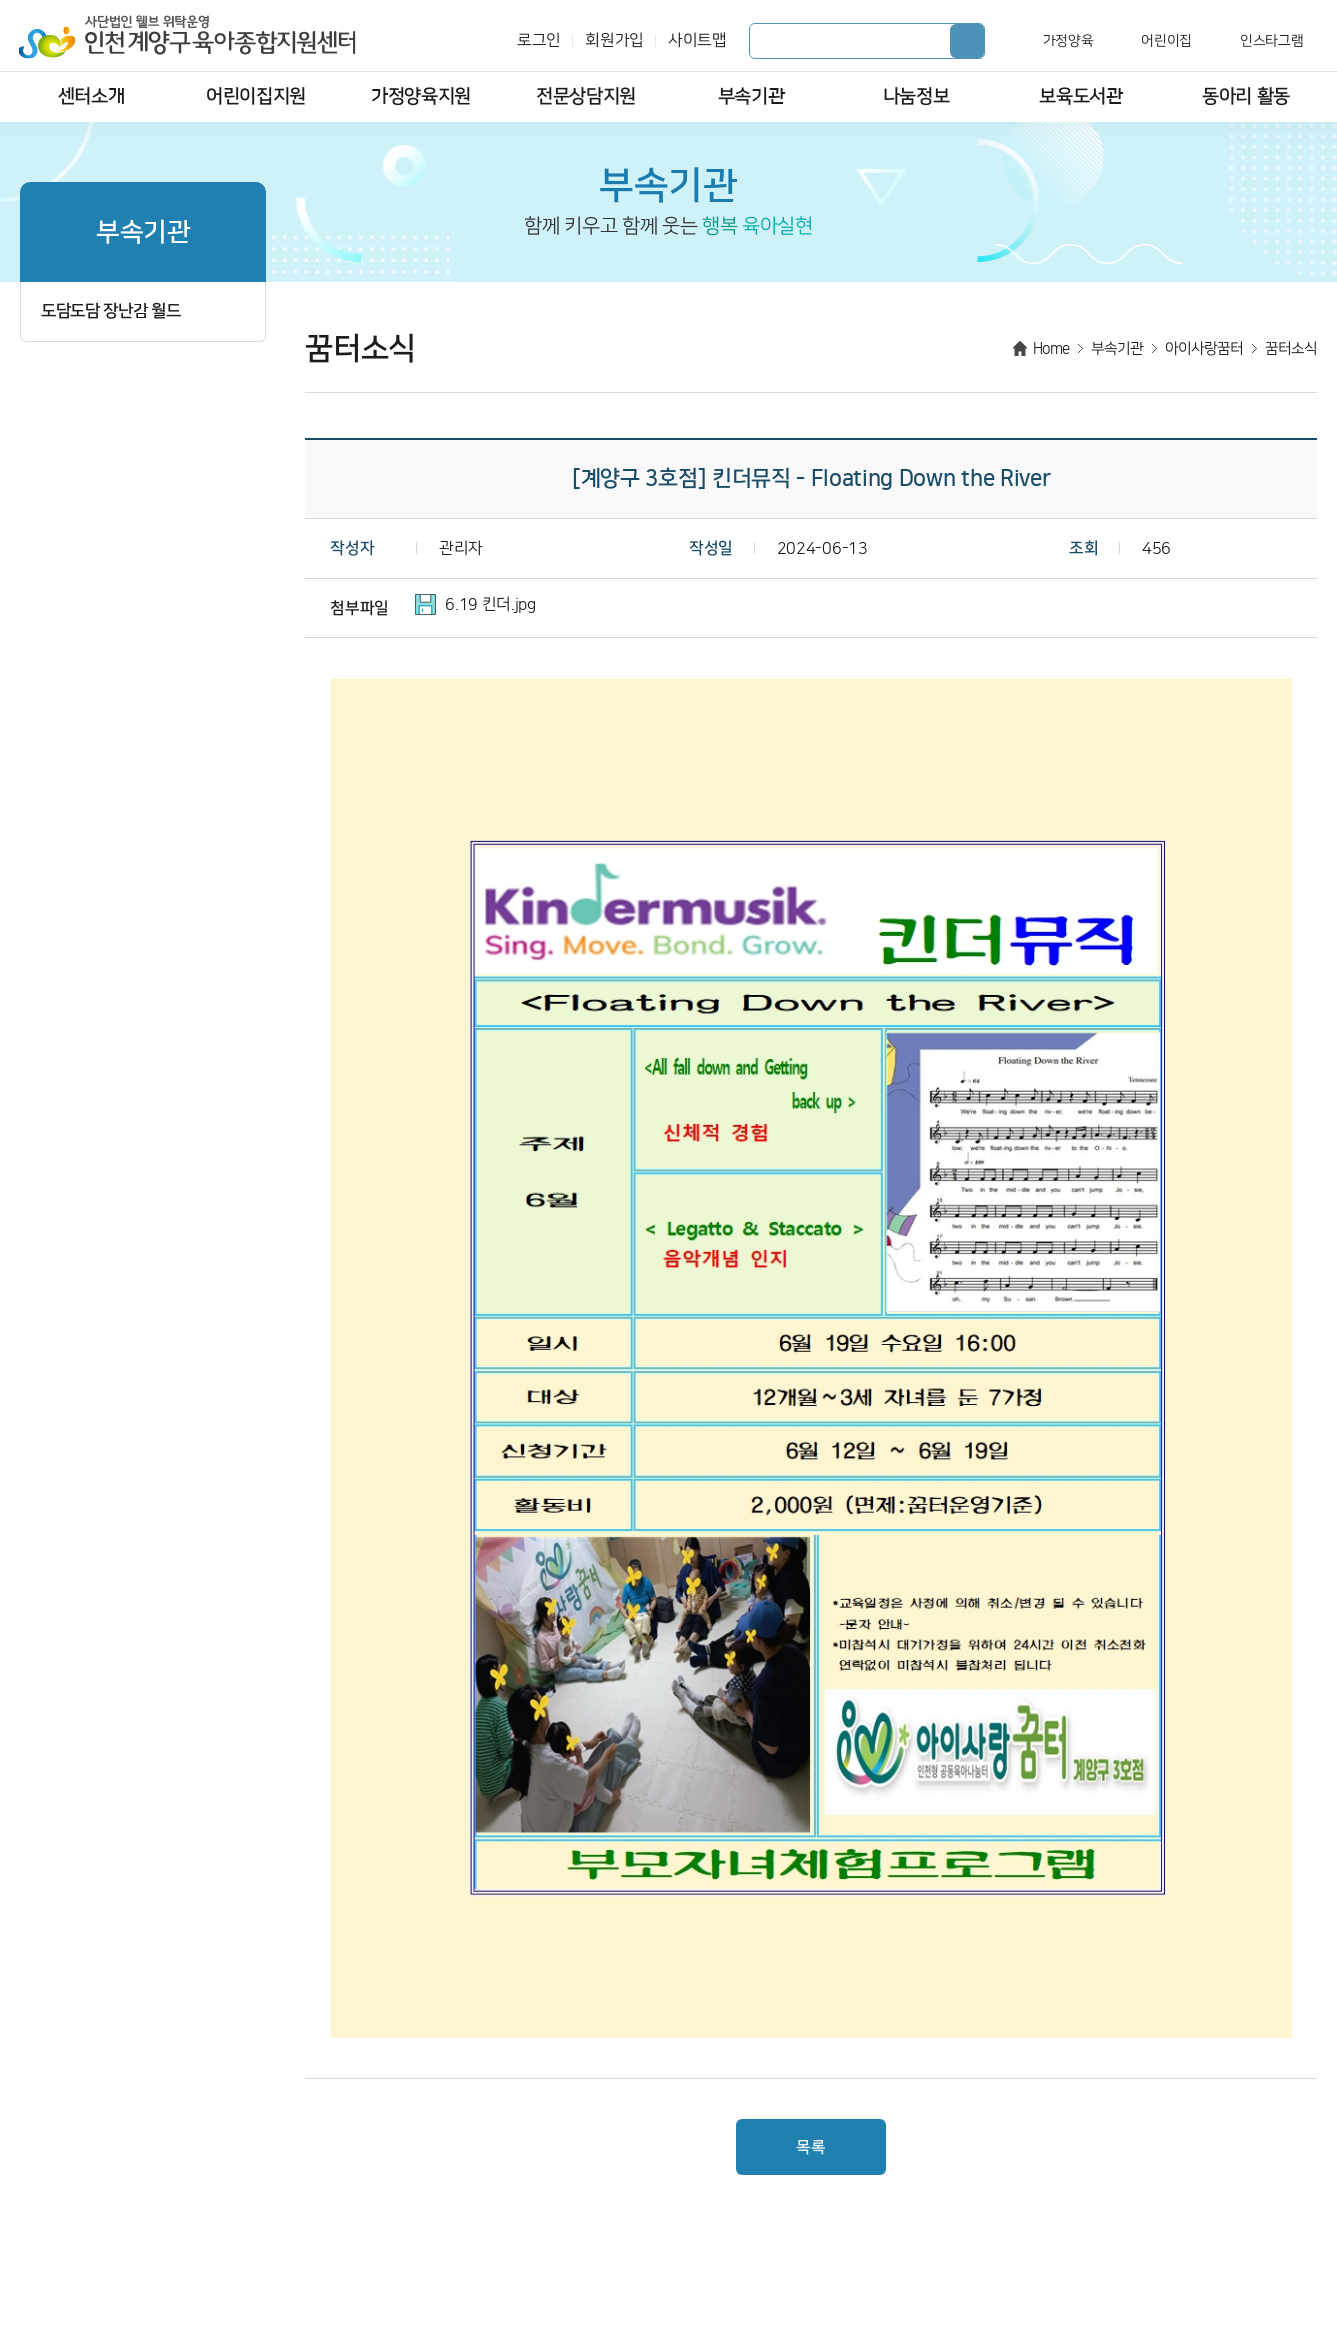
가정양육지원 (421, 96)
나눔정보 (916, 96)
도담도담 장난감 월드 (110, 311)
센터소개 (91, 96)
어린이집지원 (256, 96)
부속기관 (751, 96)
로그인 (539, 40)
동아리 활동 (1246, 96)
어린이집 (1166, 41)
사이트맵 (697, 40)
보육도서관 (1080, 96)
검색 (967, 41)
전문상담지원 (586, 96)
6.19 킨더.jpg (490, 604)
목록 (810, 2147)
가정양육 (1068, 41)
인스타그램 (1271, 41)
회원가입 (614, 40)
